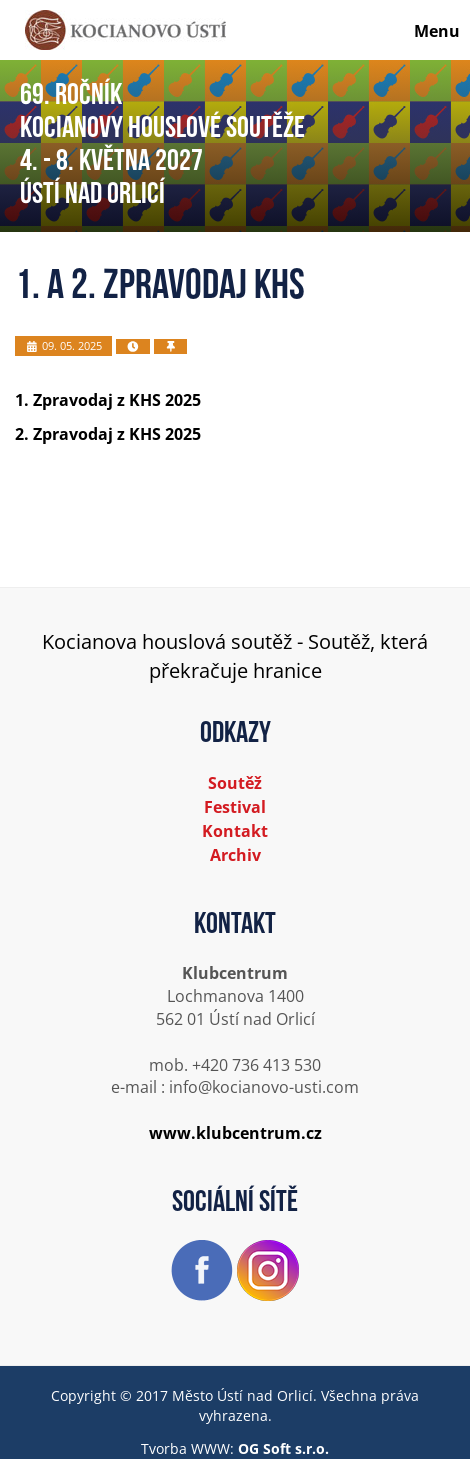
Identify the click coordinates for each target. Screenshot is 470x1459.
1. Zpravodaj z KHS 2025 (108, 400)
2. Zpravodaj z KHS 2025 (108, 434)
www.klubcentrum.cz (235, 1133)
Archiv (235, 855)
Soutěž (235, 783)
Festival (235, 807)
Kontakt (235, 831)
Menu (437, 31)
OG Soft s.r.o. (283, 1448)
